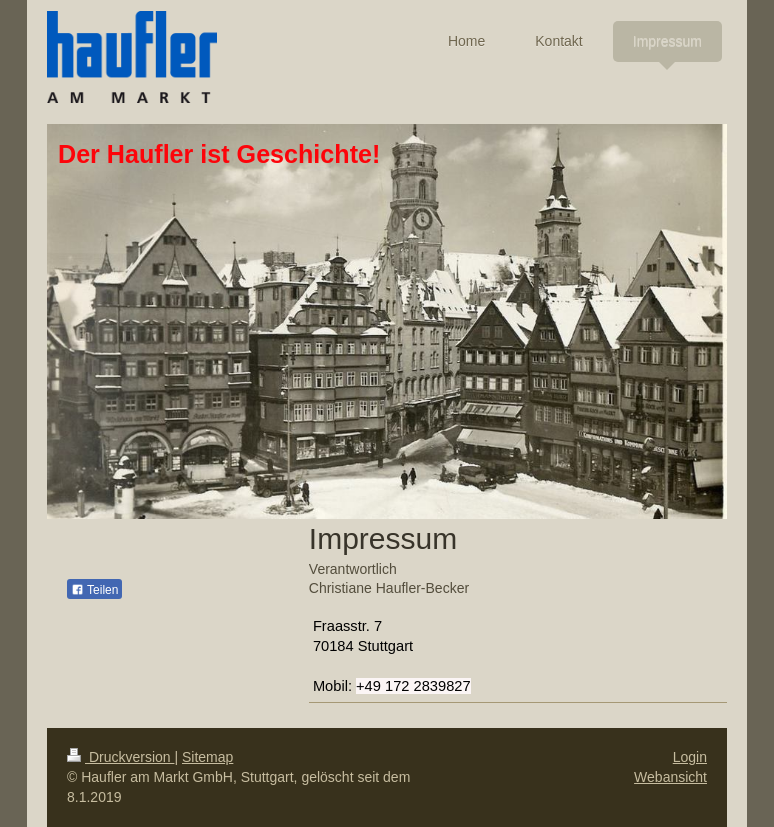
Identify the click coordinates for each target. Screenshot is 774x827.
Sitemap (207, 757)
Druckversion (120, 757)
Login (690, 757)
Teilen (94, 590)
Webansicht (670, 777)
